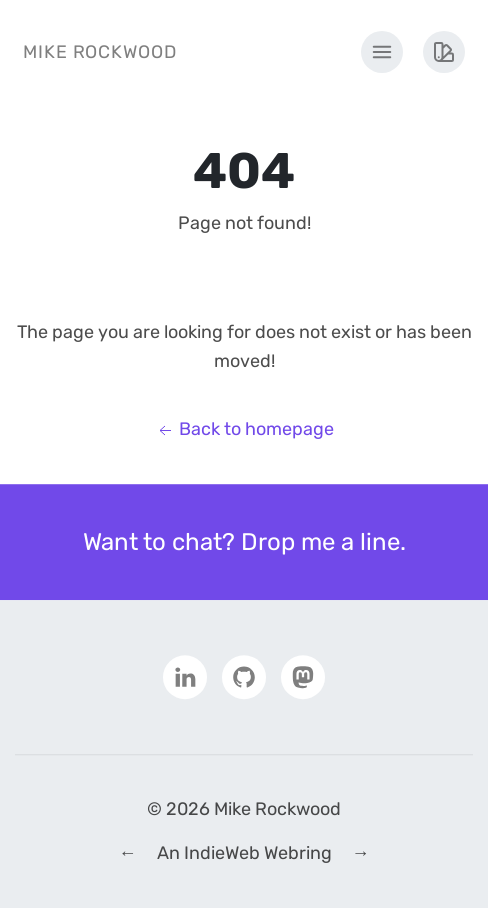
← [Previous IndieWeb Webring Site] (128, 853)
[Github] (244, 676)
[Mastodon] (303, 676)
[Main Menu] (382, 52)
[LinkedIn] (185, 676)
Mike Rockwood (100, 52)
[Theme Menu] (444, 52)
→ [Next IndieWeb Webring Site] (361, 853)
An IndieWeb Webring (244, 853)
